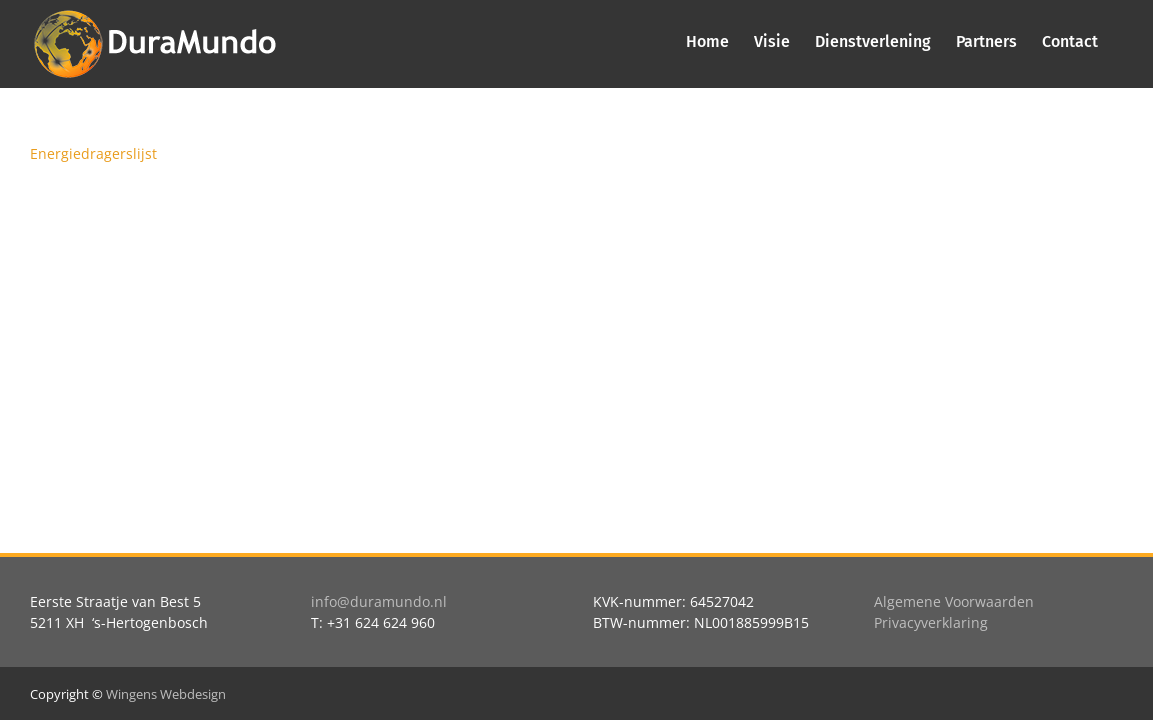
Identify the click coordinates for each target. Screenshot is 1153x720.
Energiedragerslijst (93, 153)
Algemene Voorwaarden (954, 601)
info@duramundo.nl (379, 601)
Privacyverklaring (931, 622)
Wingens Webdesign (166, 694)
